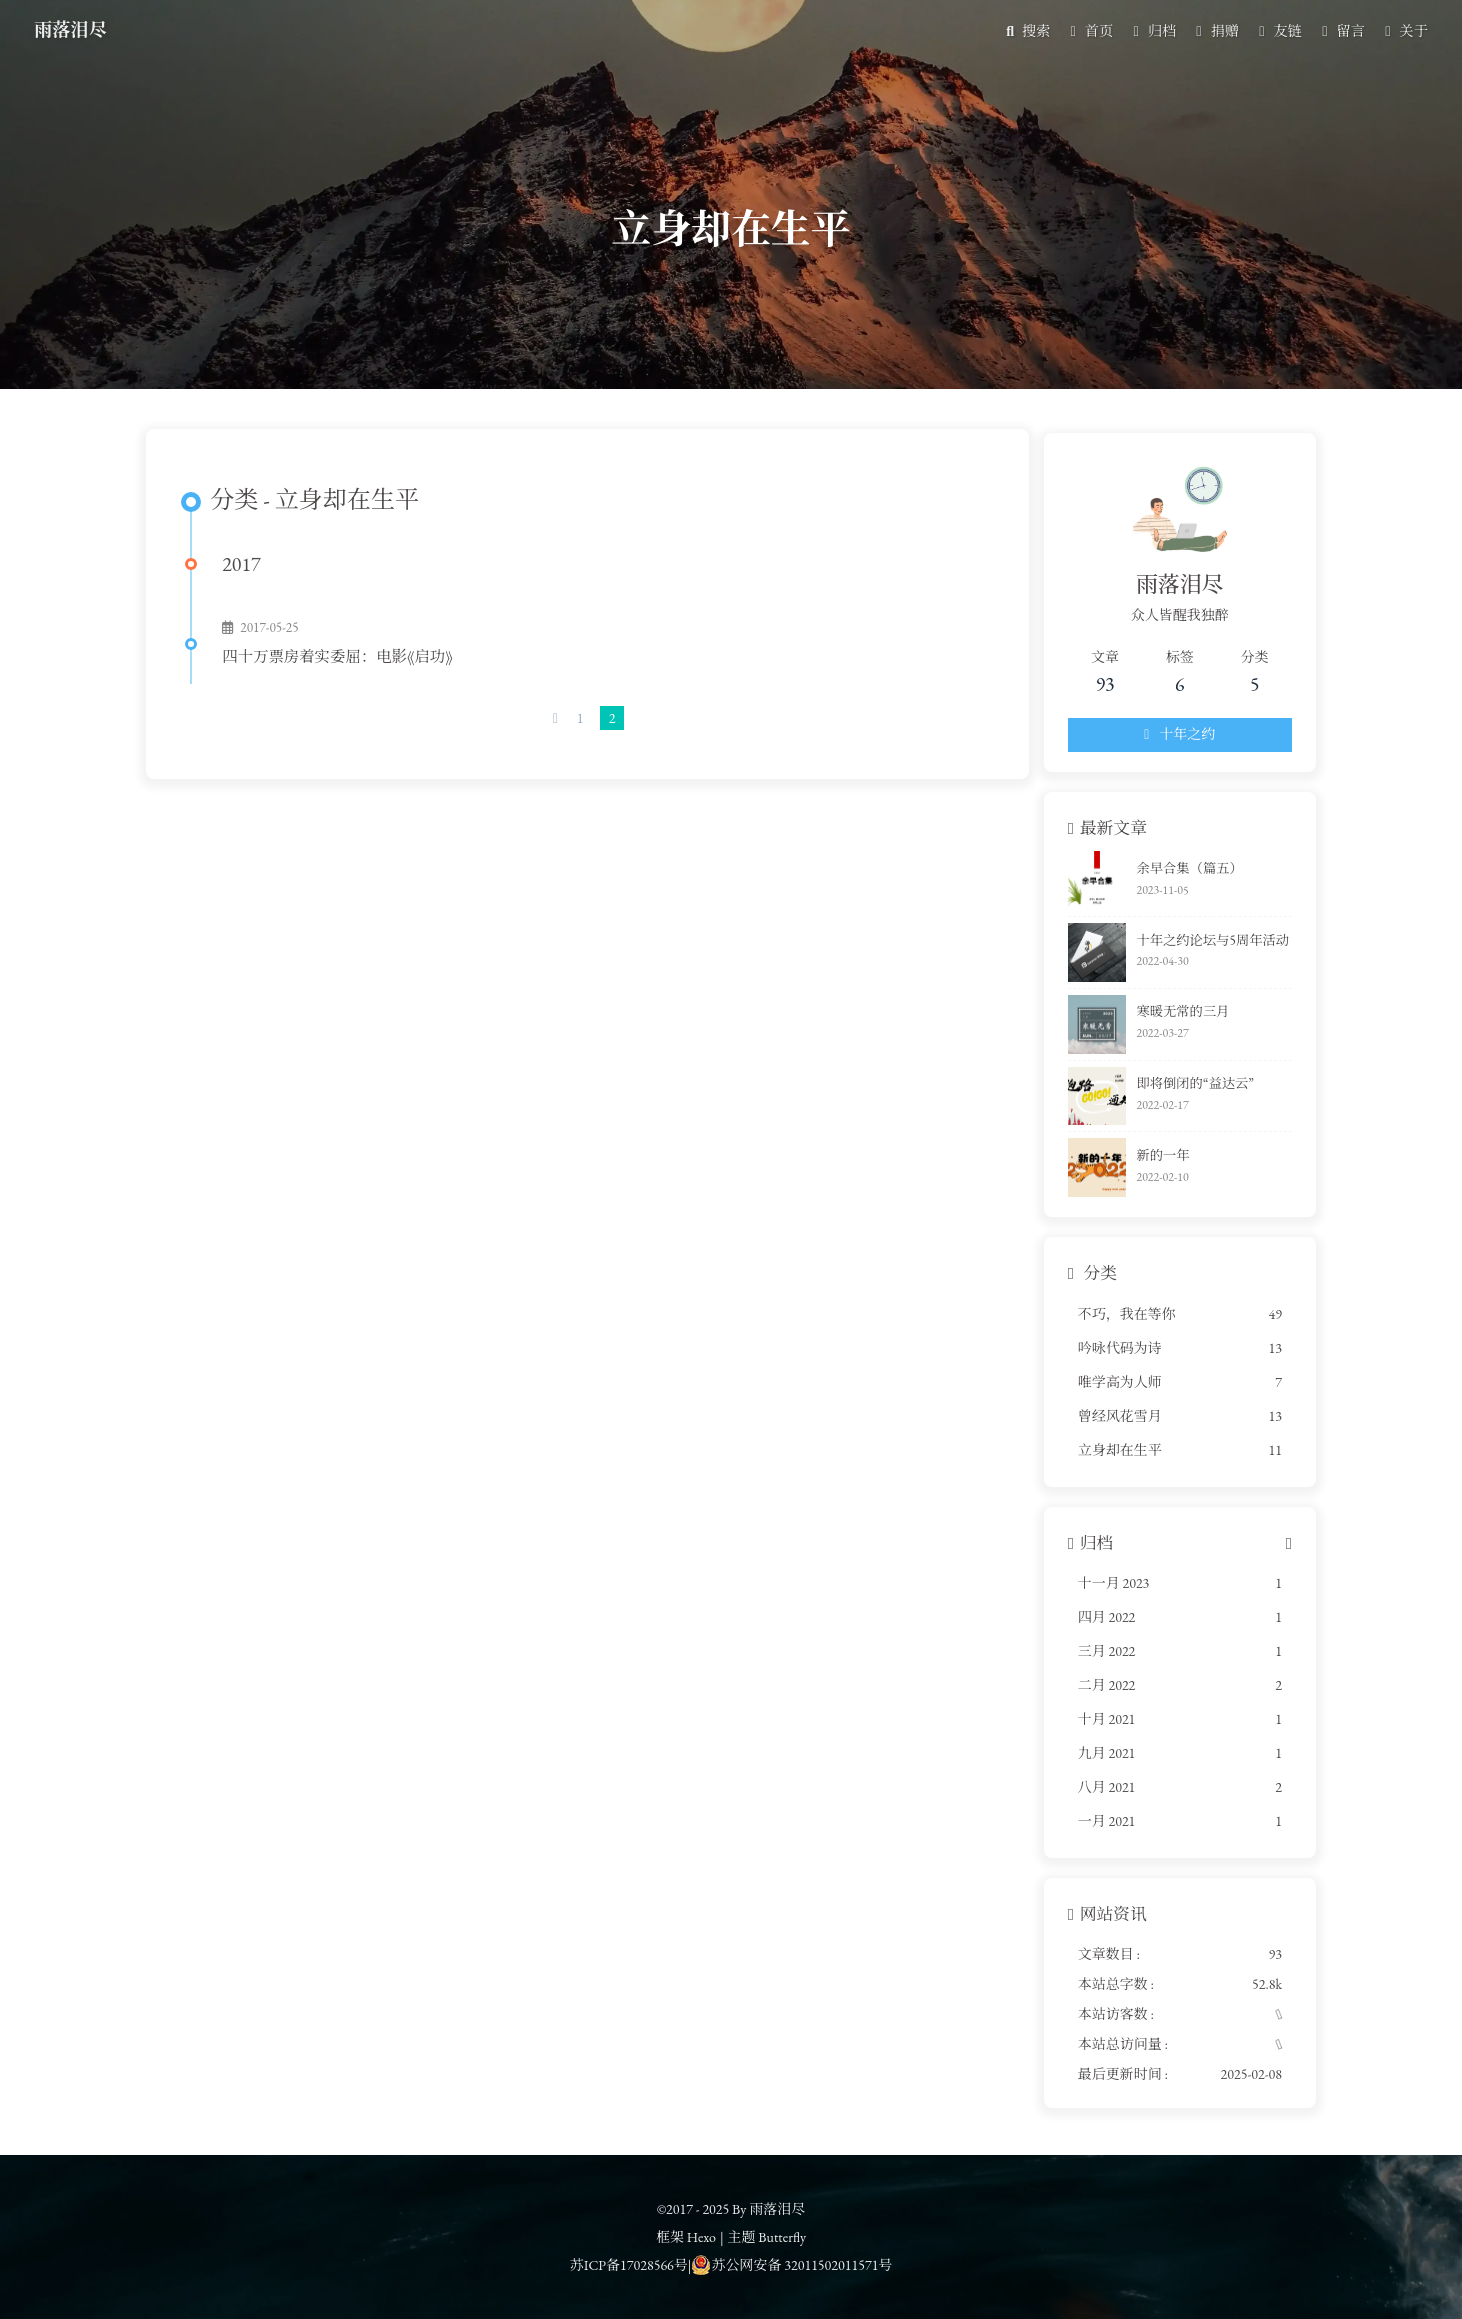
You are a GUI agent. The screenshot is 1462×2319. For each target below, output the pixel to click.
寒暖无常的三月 (1166, 1018)
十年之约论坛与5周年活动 (1196, 947)
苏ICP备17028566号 (629, 2265)
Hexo (701, 2237)
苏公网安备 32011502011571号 (791, 2265)
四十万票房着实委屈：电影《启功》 (343, 670)
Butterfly (782, 2237)
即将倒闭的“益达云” (1179, 1090)
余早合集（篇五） (1173, 875)
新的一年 (1146, 1162)
